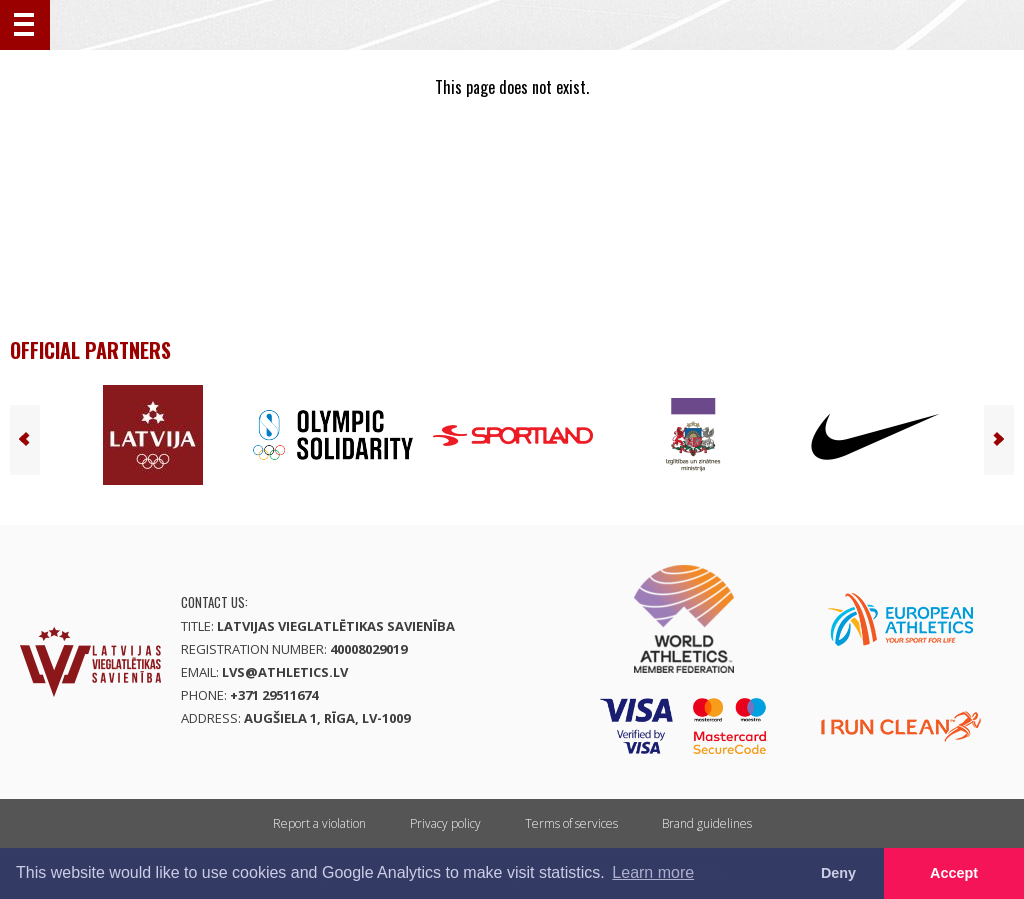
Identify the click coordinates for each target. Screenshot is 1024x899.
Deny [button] (838, 873)
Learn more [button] (653, 872)
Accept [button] (954, 873)
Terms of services (571, 823)
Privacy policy (445, 823)
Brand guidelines (707, 823)
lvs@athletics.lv (285, 672)
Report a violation (319, 823)
